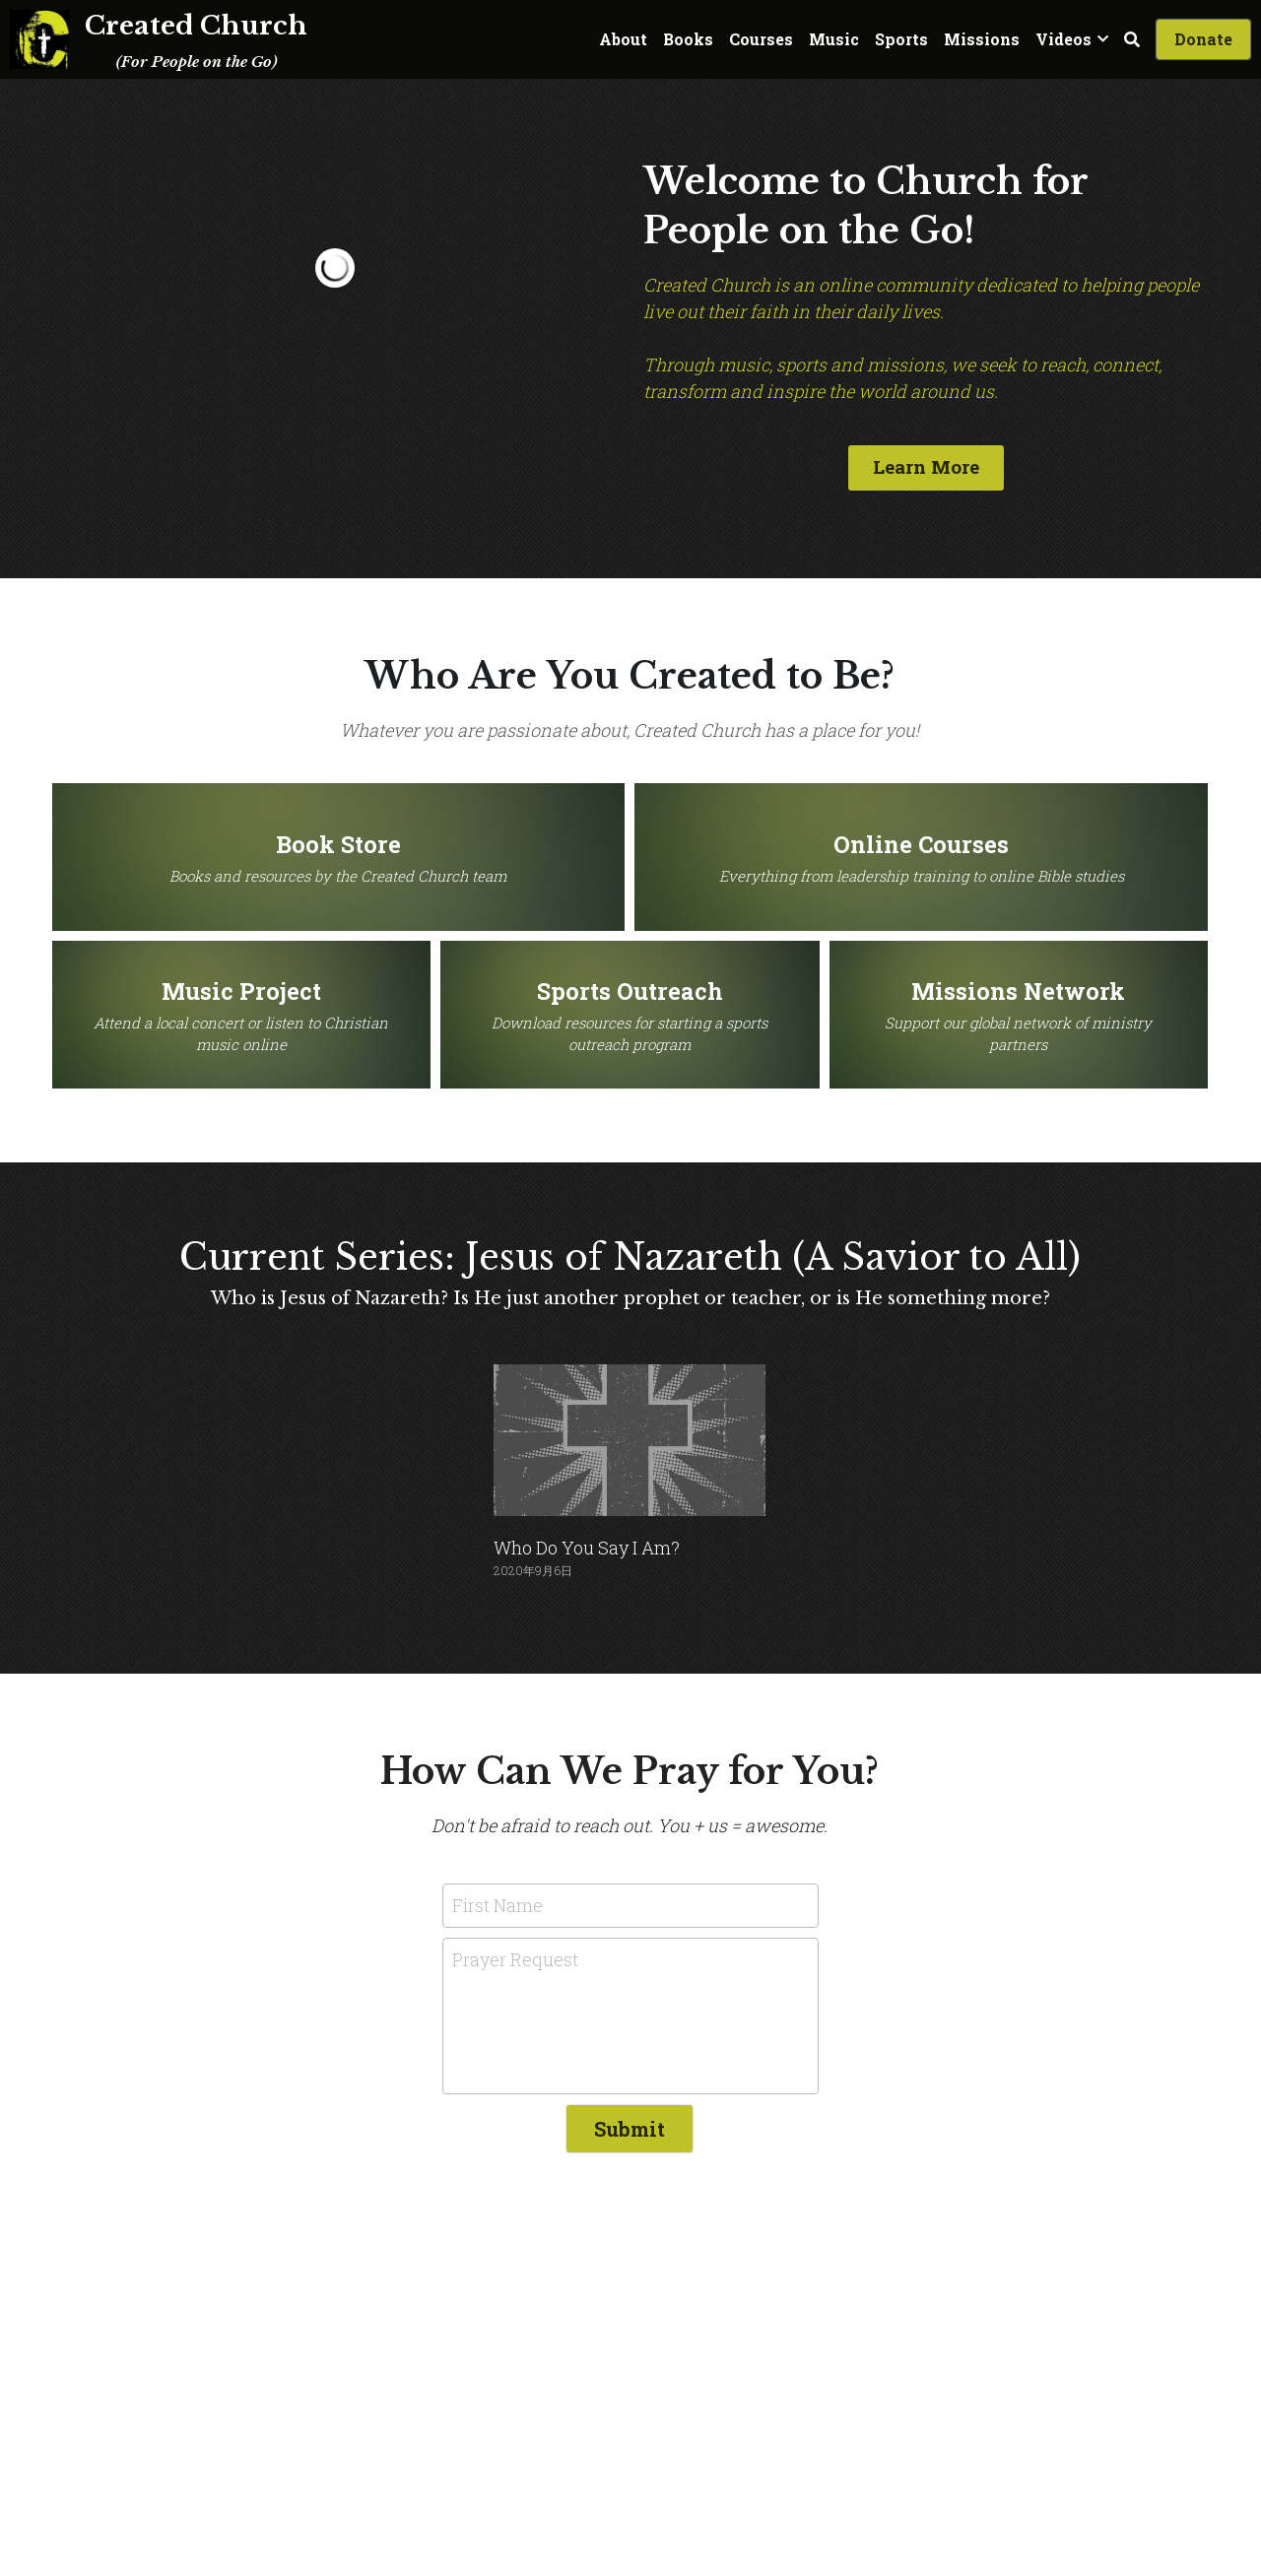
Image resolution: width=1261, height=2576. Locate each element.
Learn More (924, 464)
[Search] (1132, 39)
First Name (497, 1900)
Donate (1203, 39)
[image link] (39, 38)
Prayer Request (515, 1955)
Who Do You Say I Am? (587, 1542)
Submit (629, 2125)
